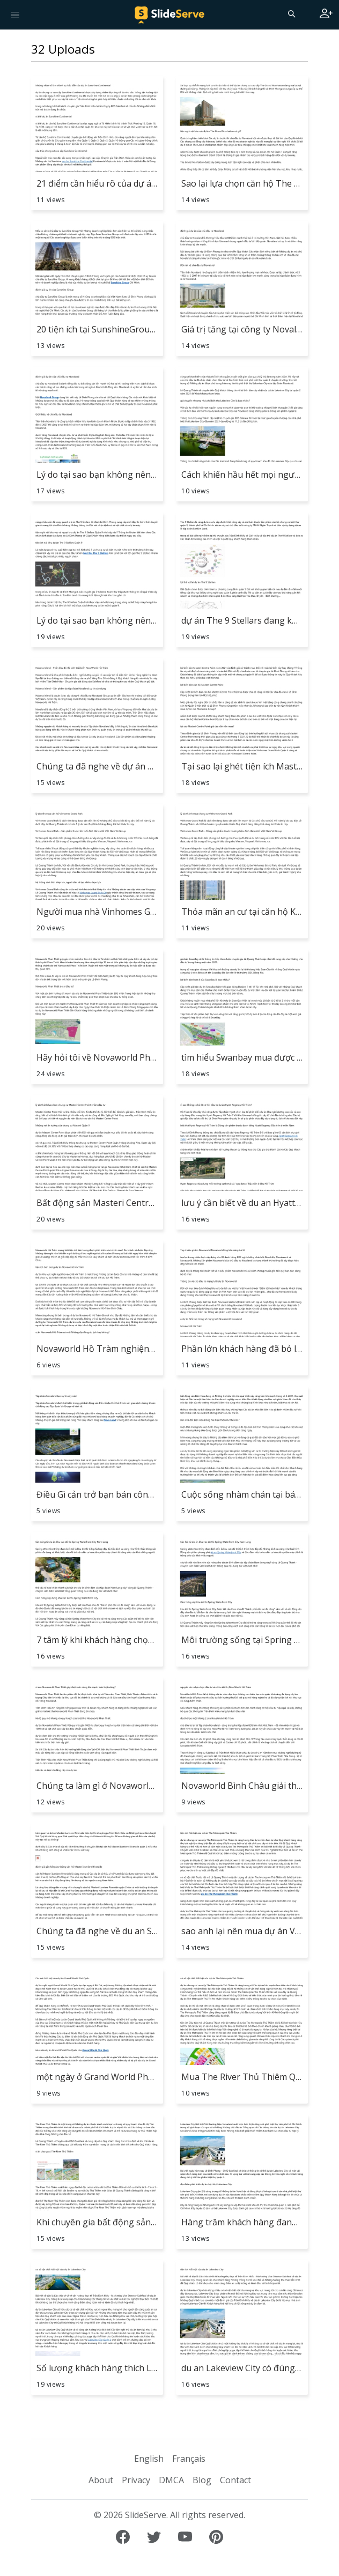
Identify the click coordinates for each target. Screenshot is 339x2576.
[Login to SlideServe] (326, 14)
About (101, 2480)
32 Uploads (63, 49)
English (149, 2458)
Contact (235, 2480)
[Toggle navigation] (15, 14)
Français (188, 2458)
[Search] (290, 13)
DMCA (171, 2480)
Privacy (136, 2480)
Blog (202, 2480)
